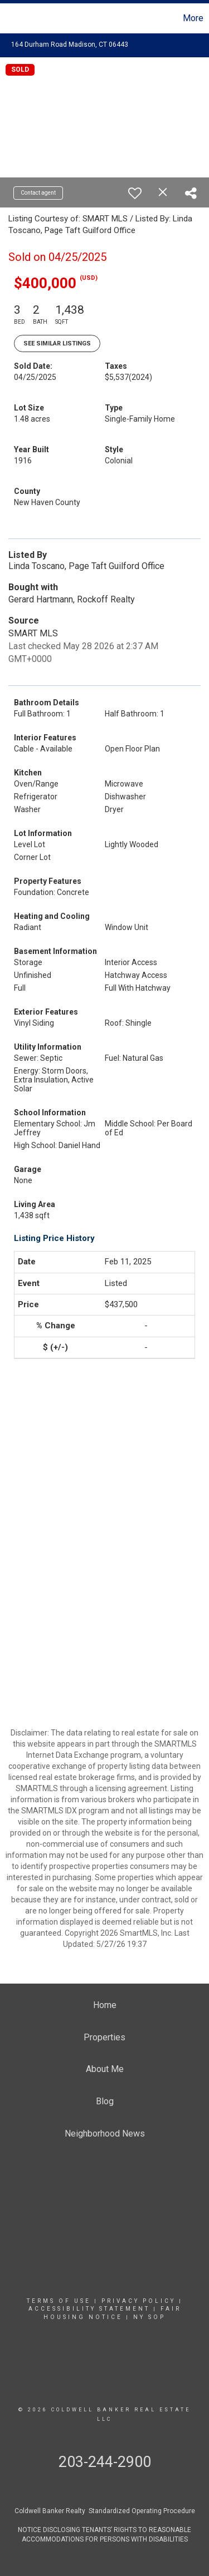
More (193, 18)
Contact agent (38, 193)
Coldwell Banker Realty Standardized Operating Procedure (104, 2511)
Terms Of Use (59, 2301)
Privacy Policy (138, 2301)
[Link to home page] (6, 18)
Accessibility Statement (89, 2309)
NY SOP (149, 2317)
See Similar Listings (57, 343)
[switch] (135, 193)
